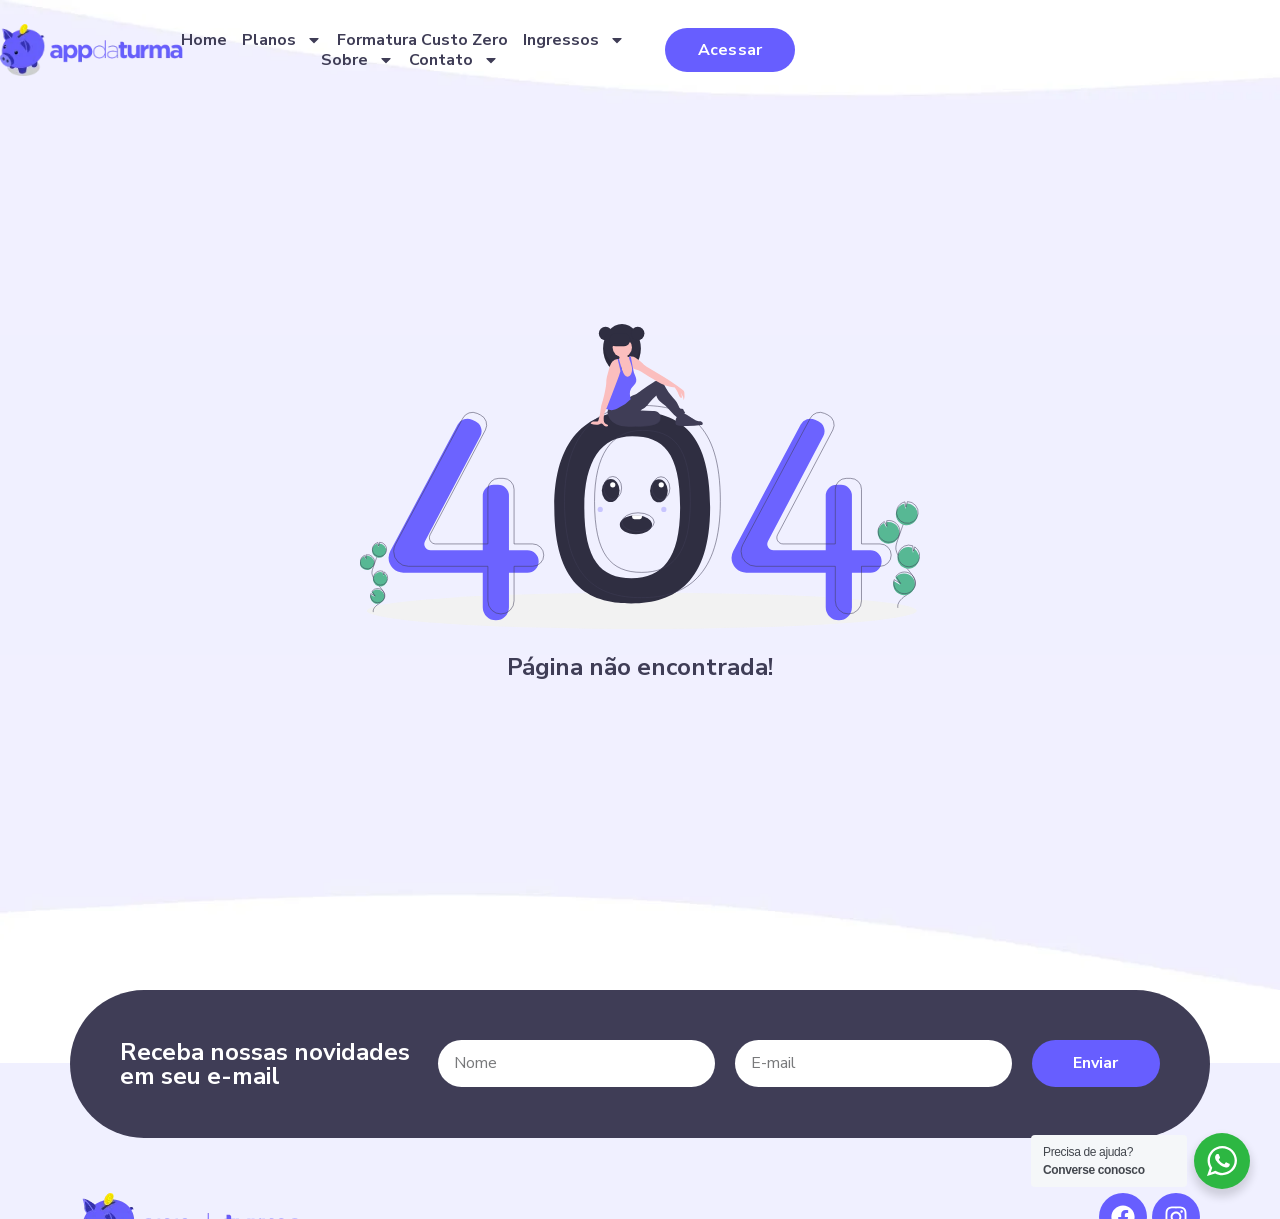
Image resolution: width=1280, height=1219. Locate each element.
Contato (972, 62)
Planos (481, 62)
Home (403, 62)
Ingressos (773, 62)
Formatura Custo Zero (621, 62)
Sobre (875, 62)
